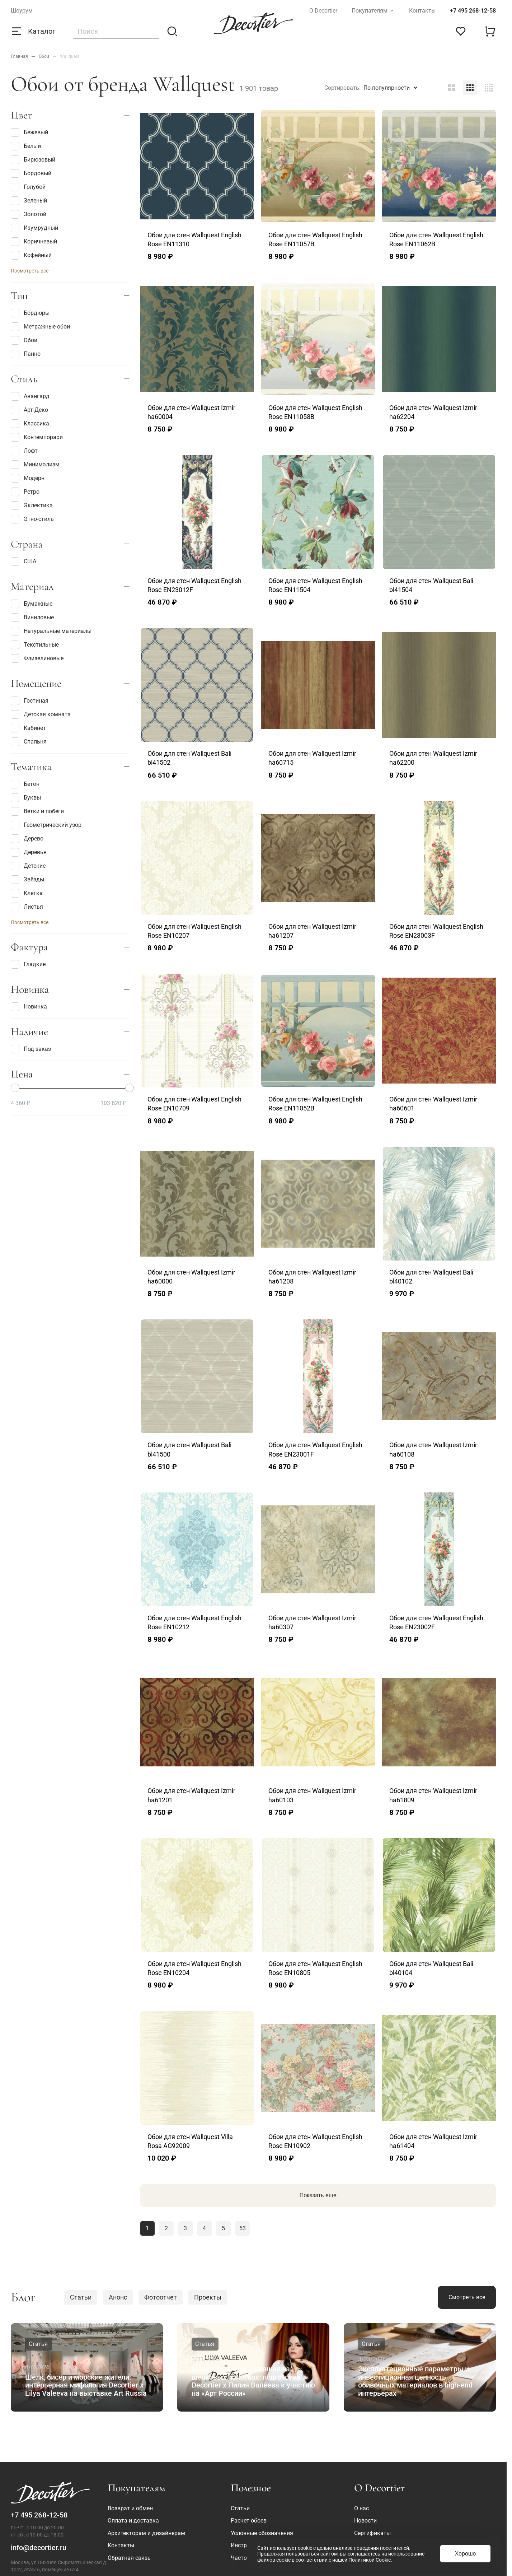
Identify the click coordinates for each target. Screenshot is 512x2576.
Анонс (118, 2297)
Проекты (207, 2297)
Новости (365, 2520)
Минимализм (35, 464)
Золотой (28, 214)
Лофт (24, 451)
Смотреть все (466, 2297)
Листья (27, 907)
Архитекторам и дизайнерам (146, 2533)
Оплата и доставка (133, 2520)
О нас (361, 2508)
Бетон (25, 784)
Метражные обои (40, 326)
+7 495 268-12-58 (473, 10)
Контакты (422, 10)
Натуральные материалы (51, 631)
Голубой (28, 187)
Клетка (27, 893)
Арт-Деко (29, 410)
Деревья (29, 852)
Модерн (27, 478)
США (23, 561)
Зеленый (29, 200)
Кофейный (31, 255)
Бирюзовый (33, 159)
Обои (24, 340)
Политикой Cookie (369, 2560)
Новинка (29, 1006)
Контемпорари (37, 437)
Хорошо (465, 2554)
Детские (28, 866)
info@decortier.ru (38, 2547)
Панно (26, 354)
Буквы (26, 797)
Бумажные (31, 604)
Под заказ (31, 1049)
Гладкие (28, 964)
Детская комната (41, 714)
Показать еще (318, 2195)
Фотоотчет (160, 2297)
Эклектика (32, 505)
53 (242, 2228)
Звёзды (27, 879)
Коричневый (34, 241)
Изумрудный (34, 228)
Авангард (30, 396)
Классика (30, 423)
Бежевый (29, 132)
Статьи (80, 2297)
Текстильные (35, 644)
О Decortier (323, 10)
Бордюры (30, 313)
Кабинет (28, 728)
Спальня (29, 741)
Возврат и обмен (130, 2508)
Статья (38, 2343)
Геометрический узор (46, 825)
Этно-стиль (32, 519)
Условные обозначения (262, 2533)
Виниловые (32, 617)
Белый (26, 146)
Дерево (27, 838)
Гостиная (29, 701)
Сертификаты (372, 2533)
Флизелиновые (37, 658)
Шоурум (22, 10)
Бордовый (31, 173)
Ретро (25, 492)
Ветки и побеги (37, 811)
